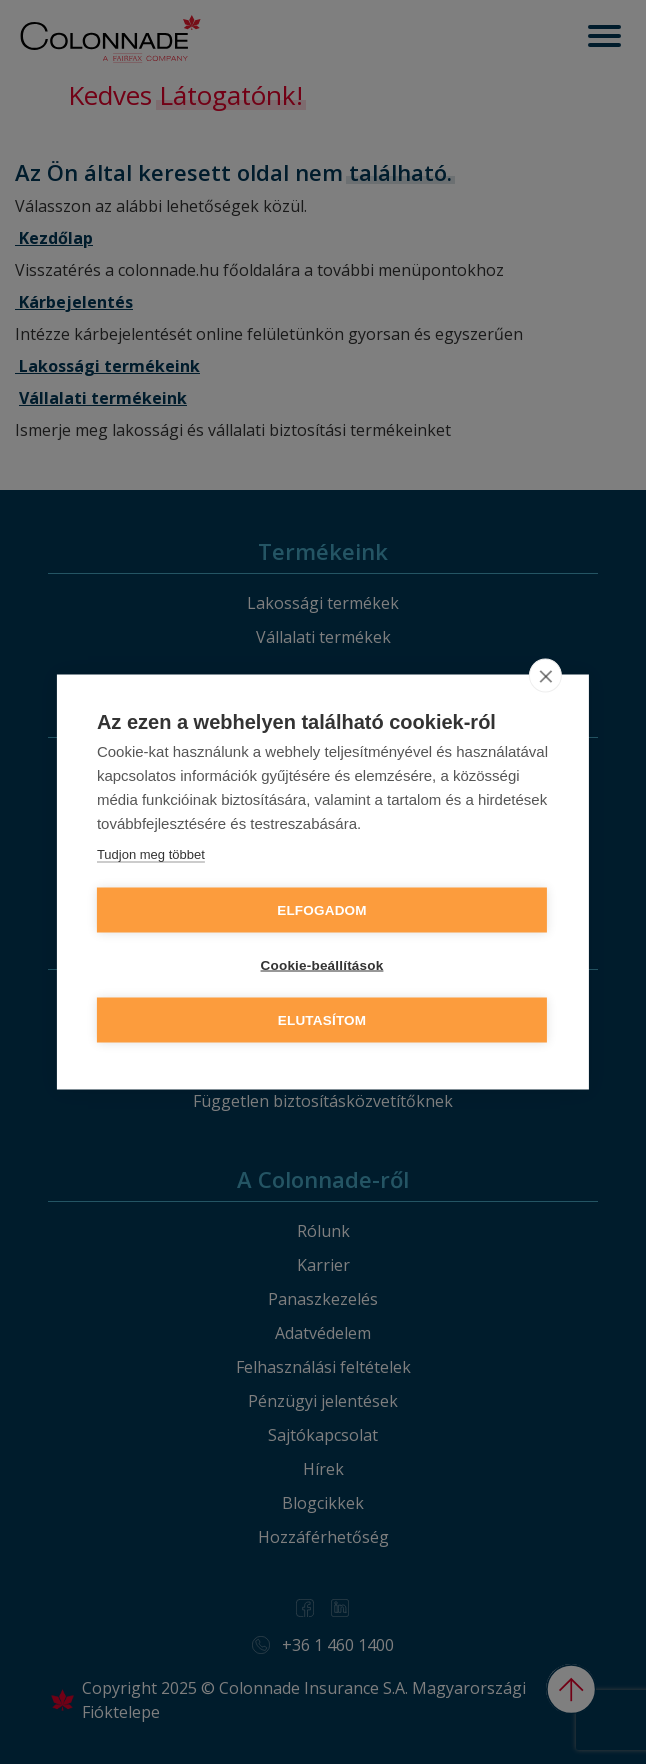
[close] (545, 676)
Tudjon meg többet (151, 854)
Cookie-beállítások (322, 965)
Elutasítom (322, 1020)
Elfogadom (322, 910)
